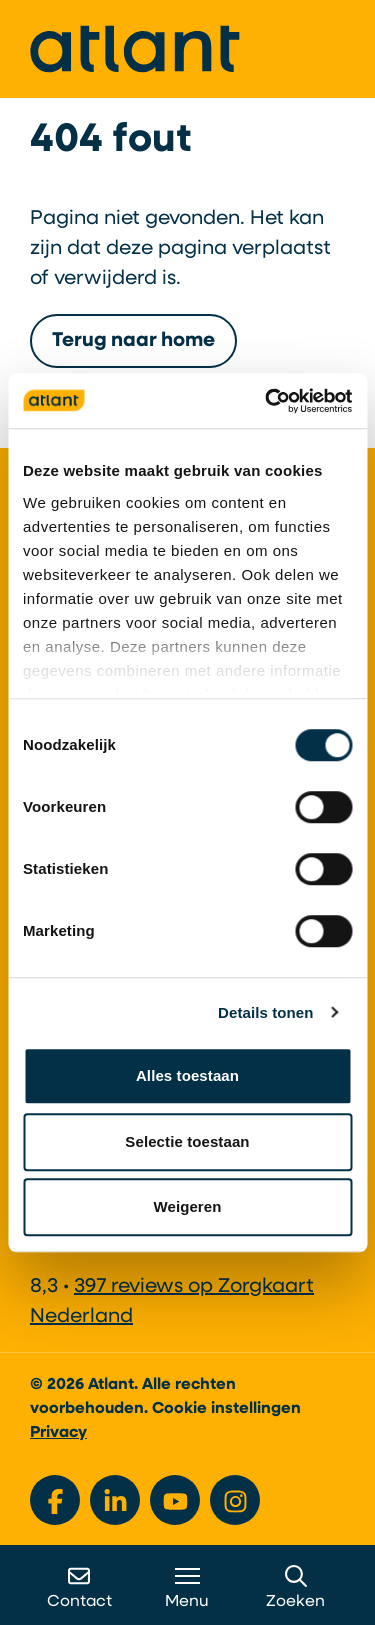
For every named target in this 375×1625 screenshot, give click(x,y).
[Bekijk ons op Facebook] (55, 1500)
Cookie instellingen (226, 1409)
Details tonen (265, 1012)
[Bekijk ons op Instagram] (235, 1500)
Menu (187, 1587)
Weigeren (187, 1206)
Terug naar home (133, 341)
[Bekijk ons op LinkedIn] (115, 1500)
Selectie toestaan (187, 1141)
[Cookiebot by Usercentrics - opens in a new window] (267, 401)
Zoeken (295, 1587)
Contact (79, 1587)
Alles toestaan (187, 1075)
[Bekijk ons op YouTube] (175, 1500)
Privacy (58, 1433)
